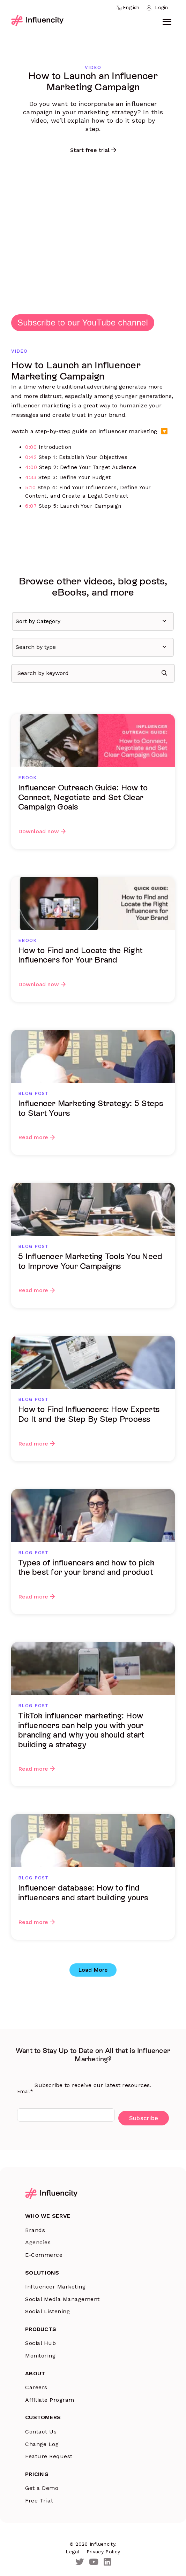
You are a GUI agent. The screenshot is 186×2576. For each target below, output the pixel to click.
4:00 (31, 467)
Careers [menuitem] (36, 2387)
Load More (93, 1970)
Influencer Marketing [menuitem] (55, 2286)
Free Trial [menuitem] (39, 2500)
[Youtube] (93, 2562)
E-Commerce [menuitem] (43, 2255)
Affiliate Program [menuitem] (49, 2400)
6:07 (31, 506)
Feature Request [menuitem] (49, 2456)
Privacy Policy (103, 2551)
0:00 (31, 447)
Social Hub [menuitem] (40, 2343)
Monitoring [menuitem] (40, 2355)
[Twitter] (79, 2562)
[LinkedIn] (107, 2562)
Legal (72, 2551)
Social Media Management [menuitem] (62, 2299)
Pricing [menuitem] (37, 2474)
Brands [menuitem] (35, 2230)
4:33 (30, 477)
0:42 (31, 457)
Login (161, 7)
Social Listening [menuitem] (47, 2311)
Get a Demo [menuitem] (41, 2488)
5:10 (30, 487)
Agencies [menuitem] (38, 2242)
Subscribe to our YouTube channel (82, 322)
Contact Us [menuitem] (41, 2431)
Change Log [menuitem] (42, 2444)
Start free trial (90, 150)
